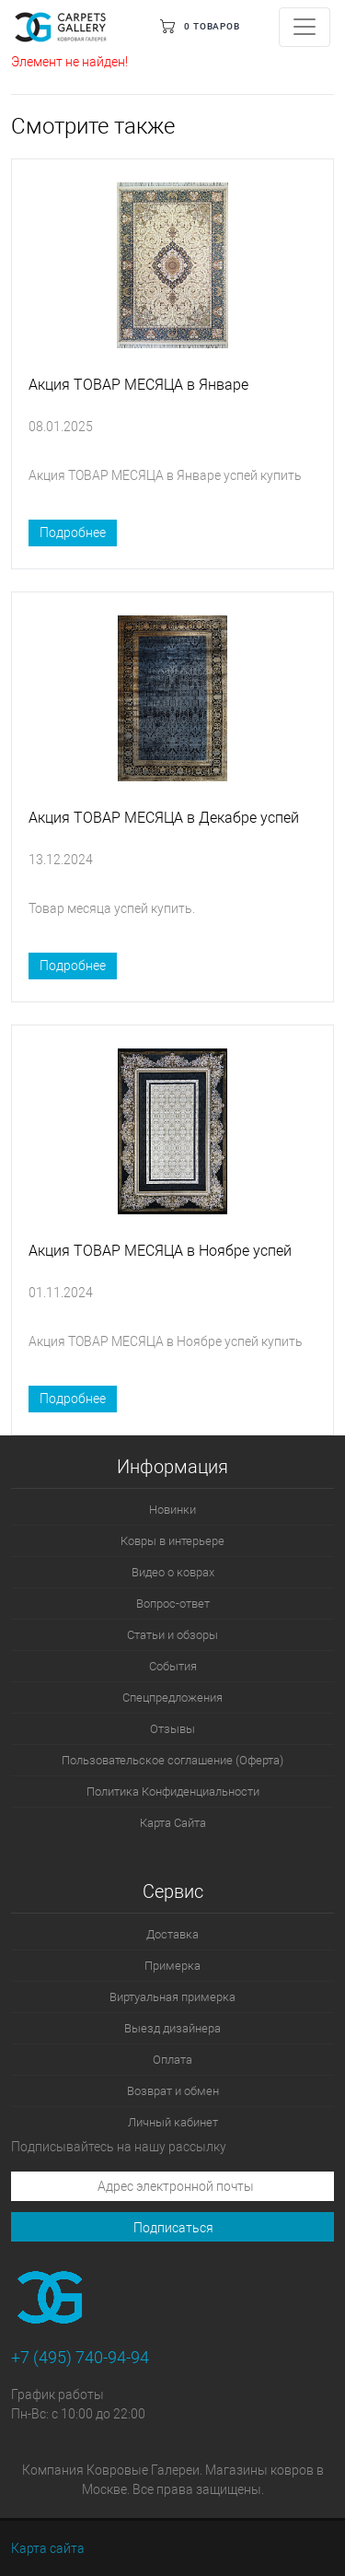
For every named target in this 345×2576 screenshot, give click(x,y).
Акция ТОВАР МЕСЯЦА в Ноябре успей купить (160, 1257)
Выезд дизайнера (172, 2028)
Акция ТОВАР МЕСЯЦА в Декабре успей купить (164, 824)
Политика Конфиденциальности (172, 1791)
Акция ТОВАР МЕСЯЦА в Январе (138, 384)
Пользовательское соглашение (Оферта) (172, 1760)
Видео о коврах (173, 1572)
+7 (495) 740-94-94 (80, 2357)
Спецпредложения (172, 1697)
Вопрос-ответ (173, 1603)
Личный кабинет (173, 2122)
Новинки (172, 1509)
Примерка (172, 1966)
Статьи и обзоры (172, 1635)
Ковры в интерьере (172, 1541)
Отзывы (172, 1729)
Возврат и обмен (173, 2091)
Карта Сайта (173, 1823)
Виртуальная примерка (172, 1997)
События (173, 1666)
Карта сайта (48, 2548)
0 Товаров (211, 26)
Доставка (172, 1934)
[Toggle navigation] (304, 27)
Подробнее (73, 532)
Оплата (172, 2060)
